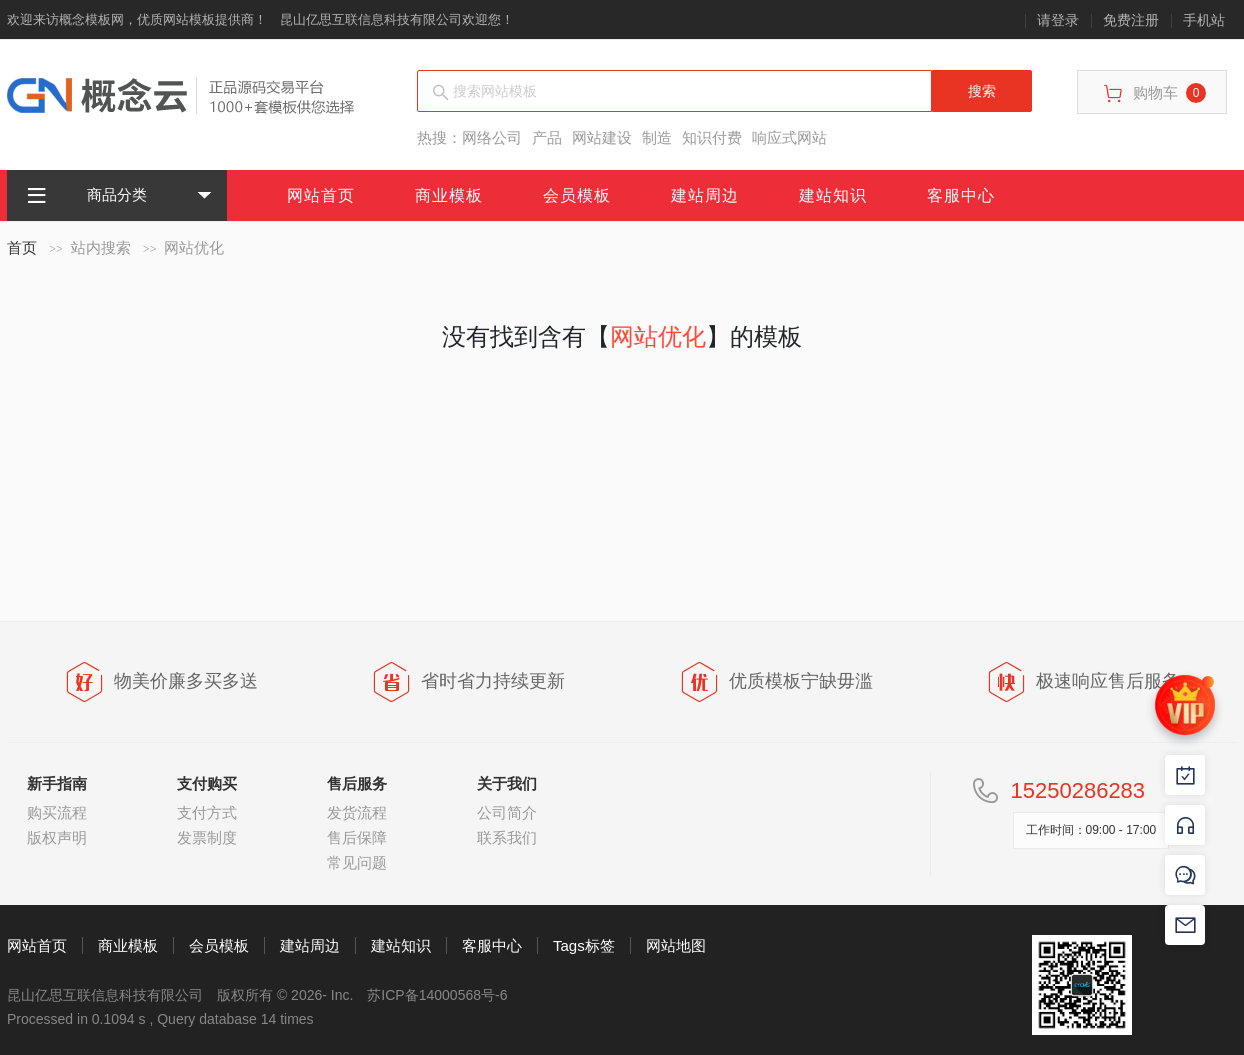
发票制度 (207, 837)
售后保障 (357, 837)
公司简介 (507, 812)
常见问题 (357, 862)
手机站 (1204, 20)
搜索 (982, 91)
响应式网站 (789, 137)
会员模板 (577, 195)
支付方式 (207, 812)
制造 (657, 137)
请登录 (1058, 20)
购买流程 (57, 812)
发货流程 (357, 812)
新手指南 (57, 783)
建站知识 (833, 195)
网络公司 (492, 137)
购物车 (1154, 93)
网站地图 (676, 945)
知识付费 (712, 137)
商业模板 (449, 195)
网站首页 (321, 195)
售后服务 (357, 783)
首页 (22, 247)
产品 (547, 137)
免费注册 (1131, 20)
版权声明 (57, 837)
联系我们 (507, 837)
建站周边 (705, 195)
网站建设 (602, 137)
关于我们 (507, 783)
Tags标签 (584, 945)
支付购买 (207, 783)
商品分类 (87, 195)
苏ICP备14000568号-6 (437, 995)
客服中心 (961, 195)
